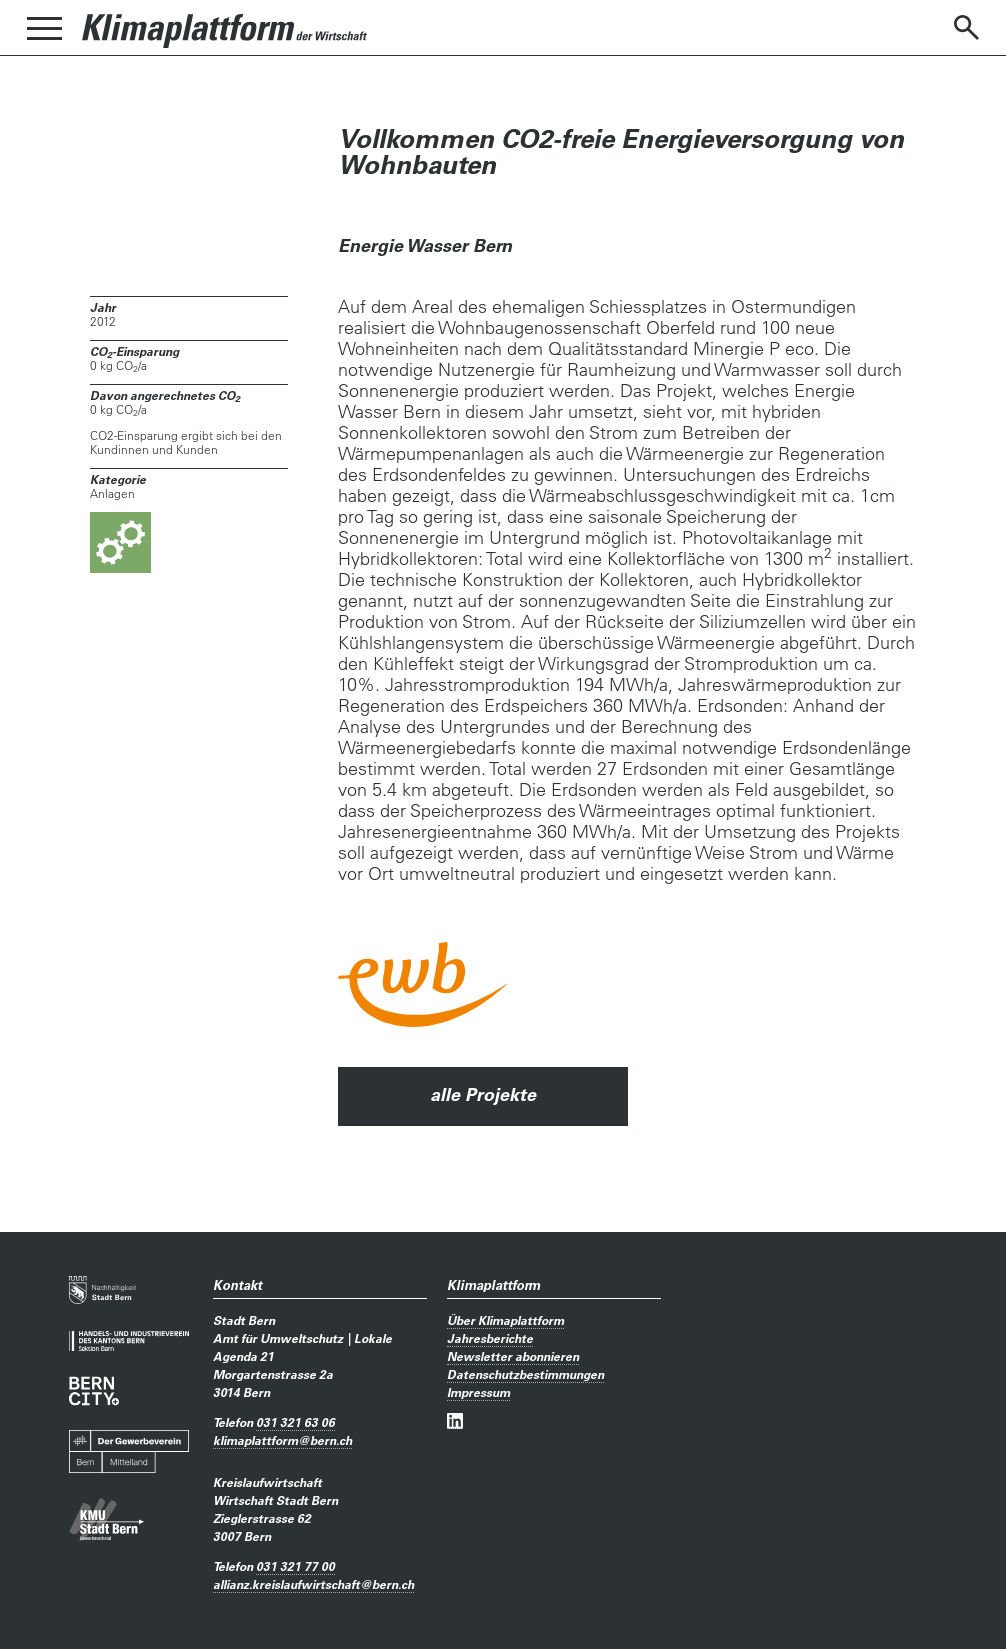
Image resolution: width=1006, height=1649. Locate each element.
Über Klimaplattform (505, 1320)
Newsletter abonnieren (513, 1356)
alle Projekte (483, 1094)
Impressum (478, 1392)
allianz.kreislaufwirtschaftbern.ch (313, 1584)
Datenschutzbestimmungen (525, 1374)
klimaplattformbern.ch (282, 1440)
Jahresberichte (490, 1338)
